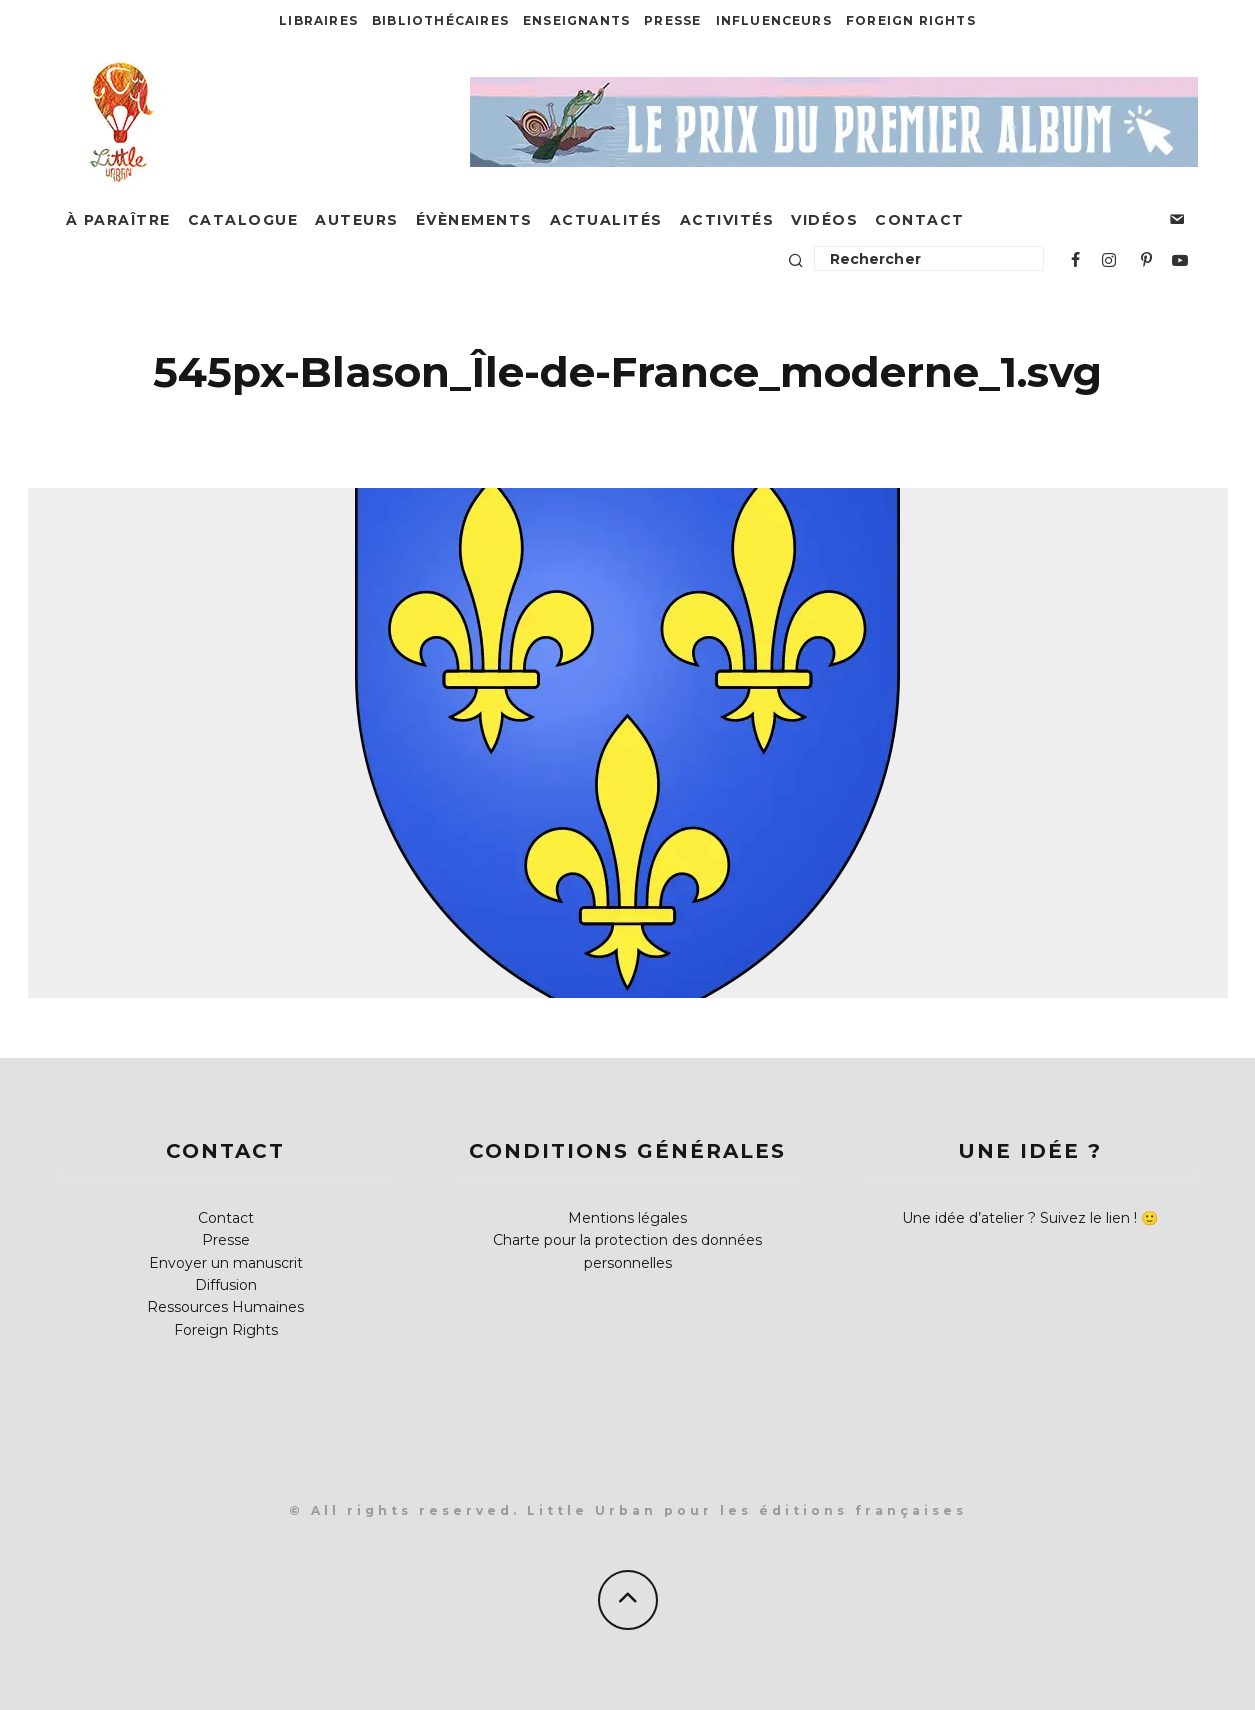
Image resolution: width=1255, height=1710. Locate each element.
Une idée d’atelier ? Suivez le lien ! (1019, 1218)
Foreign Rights (911, 20)
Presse (672, 20)
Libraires (318, 20)
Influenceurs (774, 20)
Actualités (606, 220)
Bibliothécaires (440, 20)
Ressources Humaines (225, 1307)
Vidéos (824, 220)
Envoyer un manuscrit (226, 1263)
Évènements (474, 220)
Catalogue (243, 220)
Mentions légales (627, 1218)
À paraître (118, 220)
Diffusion (226, 1285)
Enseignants (576, 20)
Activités (727, 220)
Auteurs (357, 220)
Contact (920, 220)
